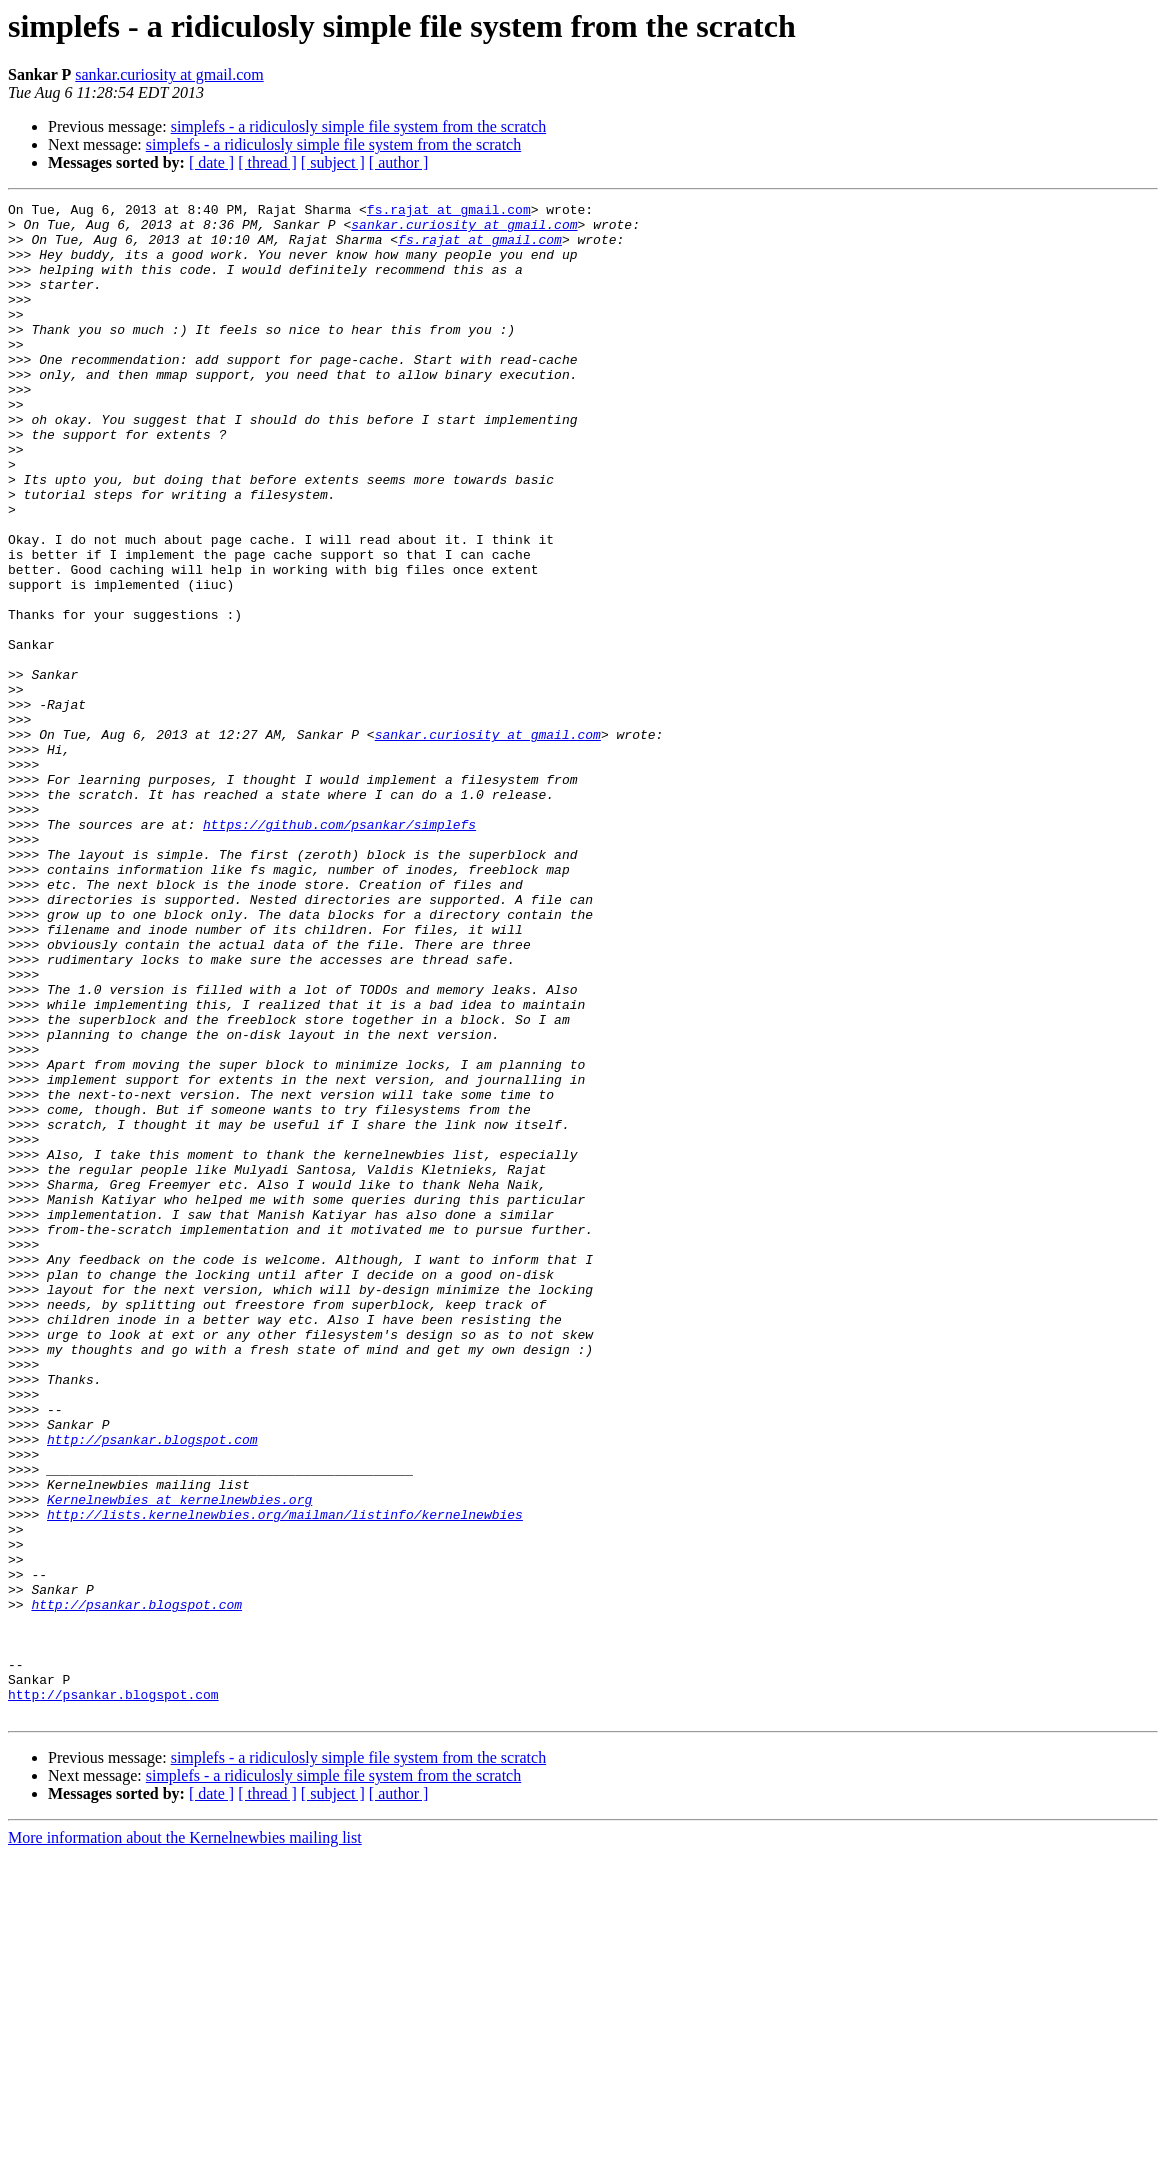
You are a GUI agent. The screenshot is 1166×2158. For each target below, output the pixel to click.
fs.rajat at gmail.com (449, 212)
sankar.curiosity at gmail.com (169, 74)
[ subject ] (333, 162)
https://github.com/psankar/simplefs (339, 950)
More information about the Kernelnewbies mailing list (185, 2140)
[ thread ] (267, 162)
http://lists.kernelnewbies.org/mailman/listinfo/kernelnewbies (285, 1778)
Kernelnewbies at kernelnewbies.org (179, 1760)
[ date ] (211, 162)
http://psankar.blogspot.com (152, 1688)
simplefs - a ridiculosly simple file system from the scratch (358, 126)
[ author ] (399, 162)
